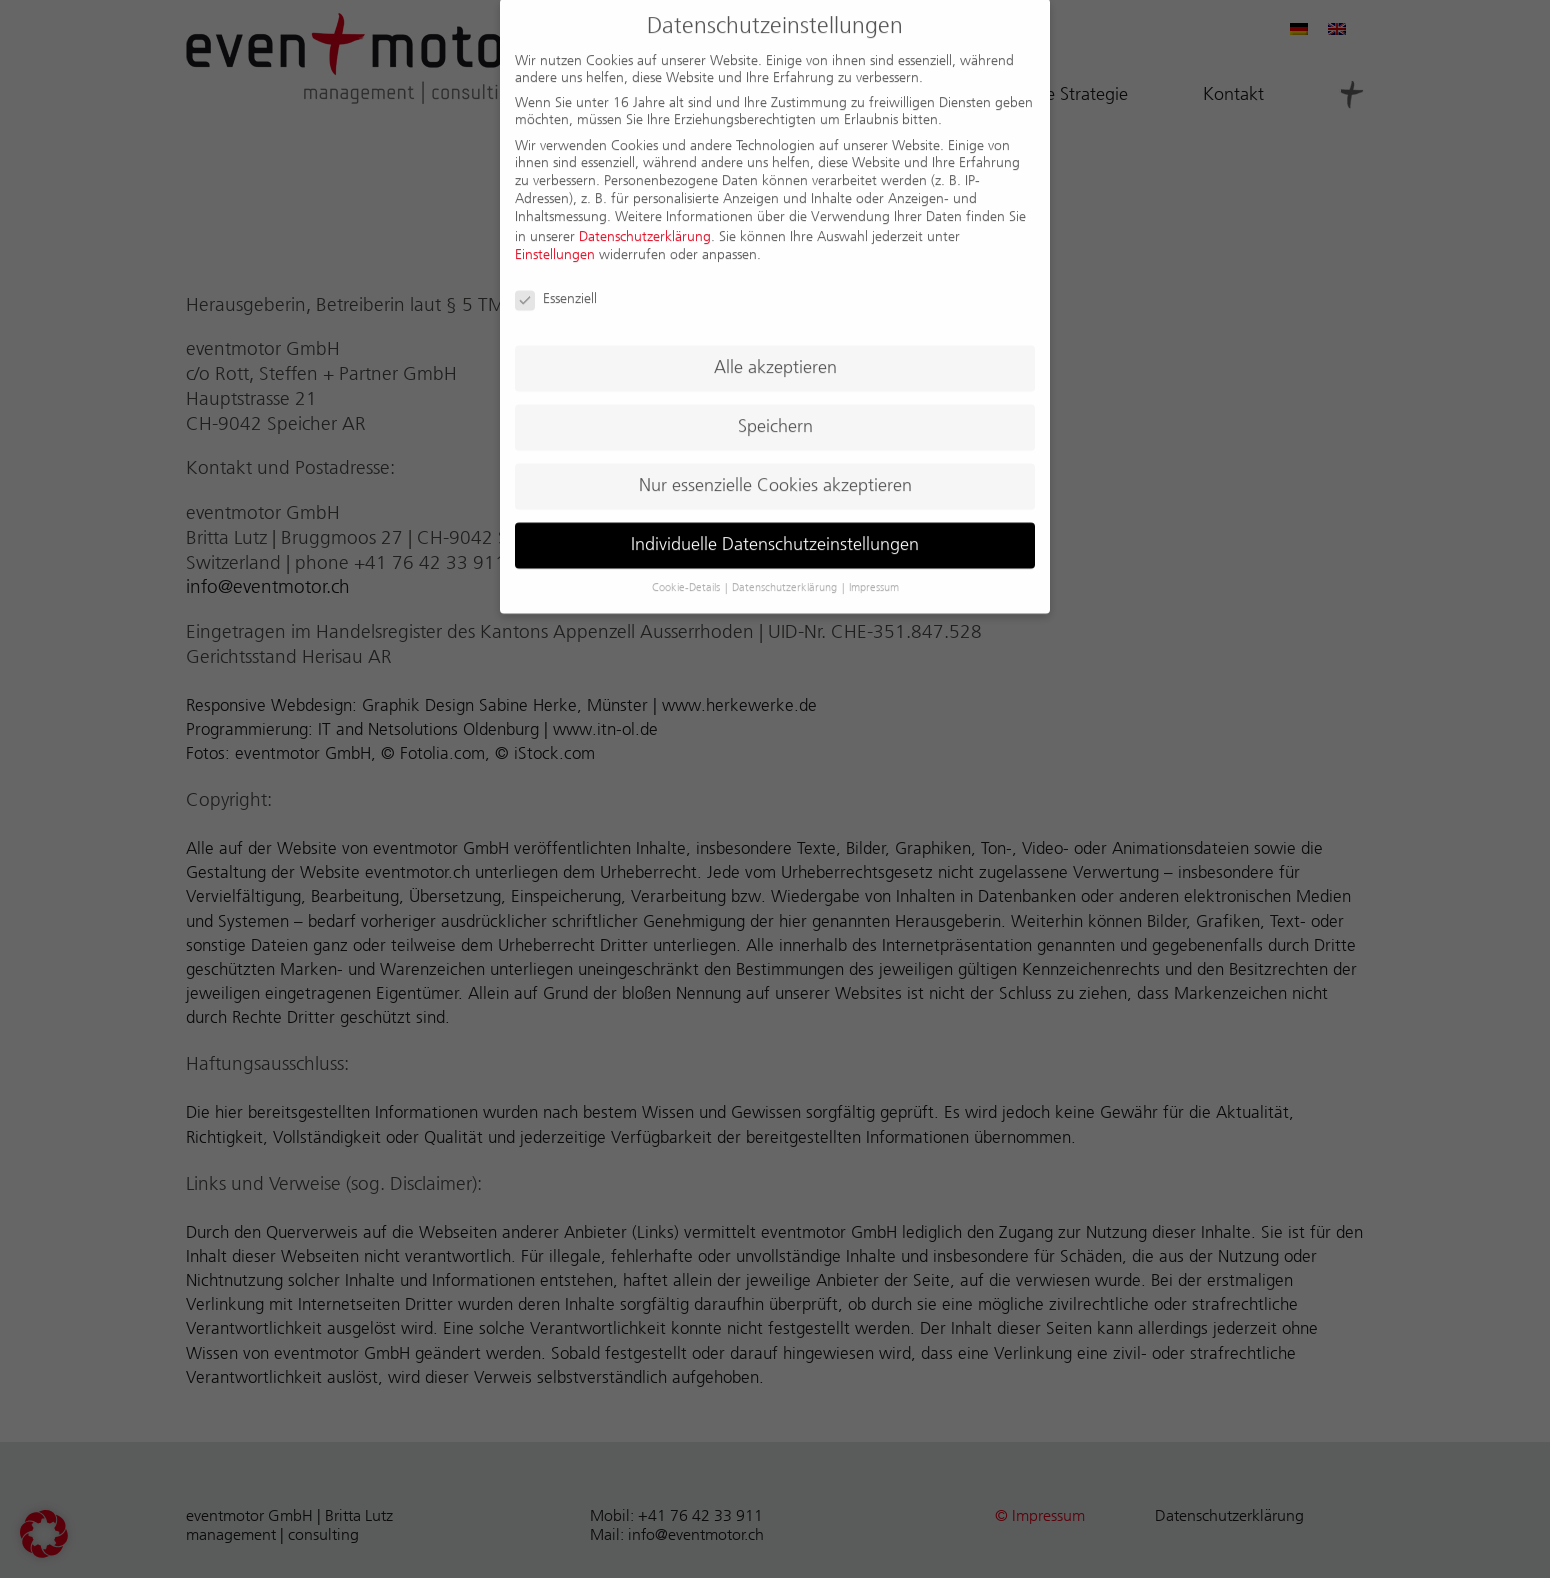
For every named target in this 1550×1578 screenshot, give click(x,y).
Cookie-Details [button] (687, 571)
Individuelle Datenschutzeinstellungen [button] (775, 528)
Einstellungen (555, 238)
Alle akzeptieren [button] (775, 351)
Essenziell (556, 282)
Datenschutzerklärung (645, 220)
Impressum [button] (874, 571)
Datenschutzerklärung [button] (786, 571)
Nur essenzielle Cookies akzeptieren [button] (775, 469)
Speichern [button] (775, 410)
